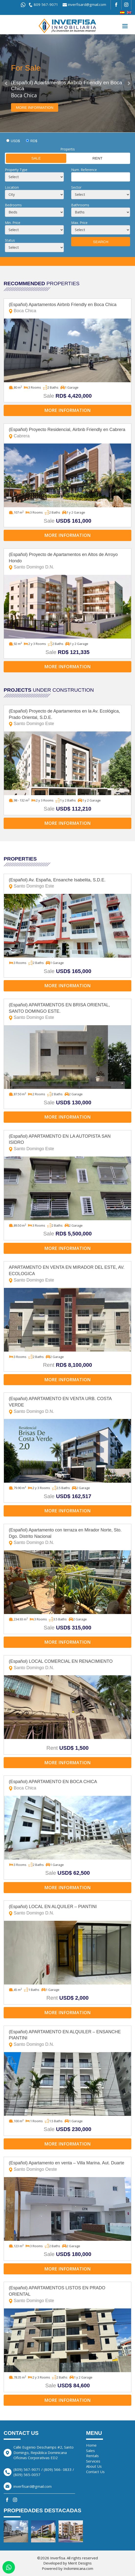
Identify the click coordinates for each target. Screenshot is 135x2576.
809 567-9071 (46, 4)
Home (91, 2445)
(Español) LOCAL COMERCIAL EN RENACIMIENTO (67, 1665)
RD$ (33, 141)
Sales (90, 2450)
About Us (94, 2466)
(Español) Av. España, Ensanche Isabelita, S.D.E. (67, 883)
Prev (6, 83)
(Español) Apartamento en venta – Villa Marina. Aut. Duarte (67, 2166)
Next (129, 83)
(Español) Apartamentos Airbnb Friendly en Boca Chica (67, 308)
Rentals (92, 2455)
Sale (23, 158)
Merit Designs (80, 2563)
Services (93, 2461)
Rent (84, 158)
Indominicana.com (78, 2568)
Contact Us (95, 2471)
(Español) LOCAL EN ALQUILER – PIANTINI (67, 1910)
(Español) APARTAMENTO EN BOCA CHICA (67, 1785)
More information (34, 107)
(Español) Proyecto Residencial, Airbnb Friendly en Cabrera (67, 433)
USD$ (15, 141)
